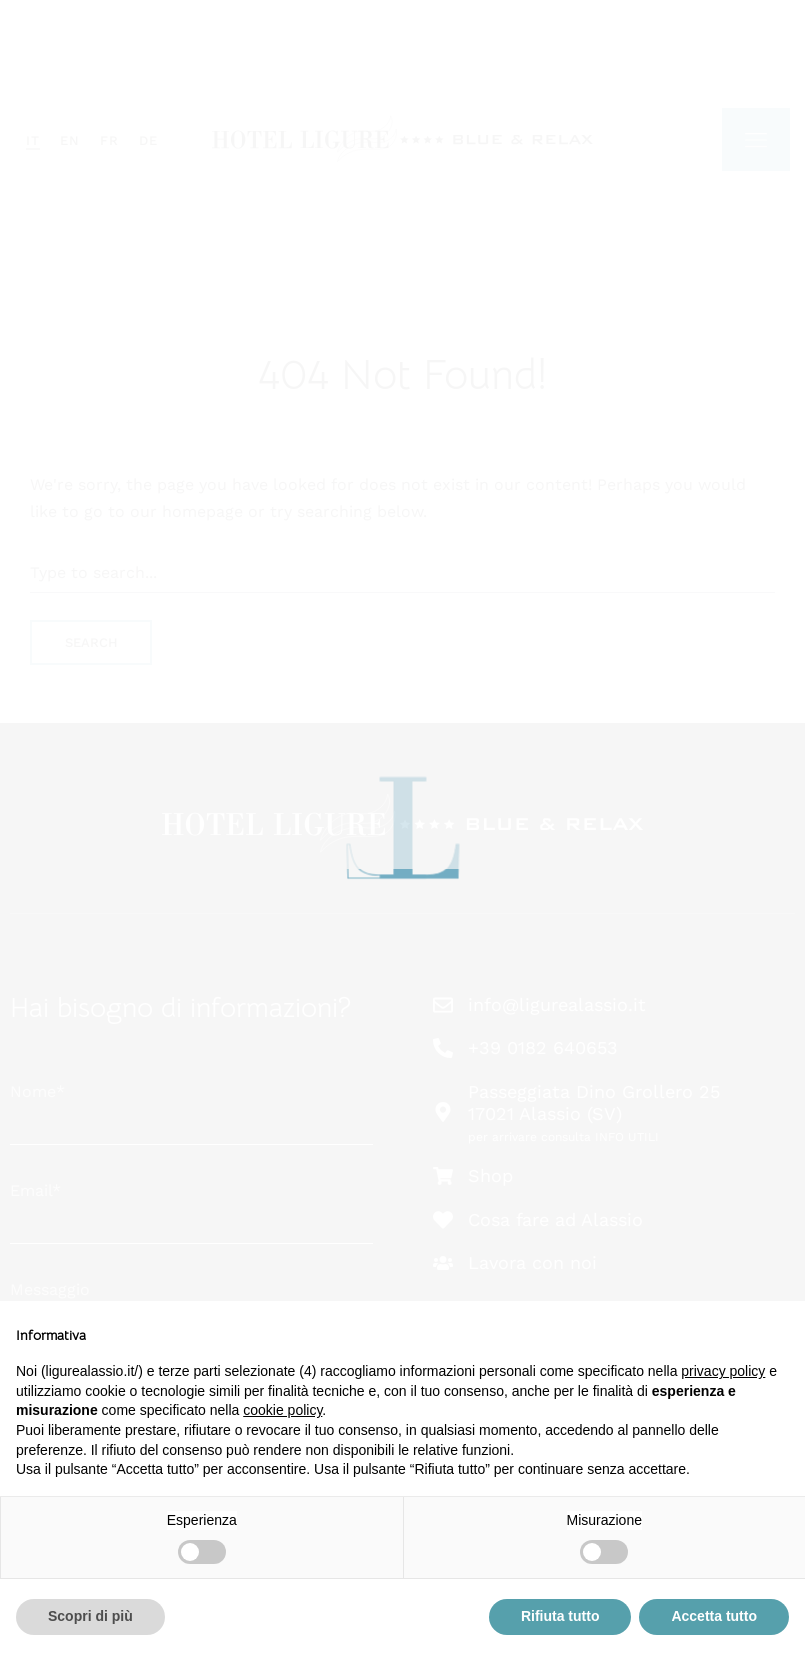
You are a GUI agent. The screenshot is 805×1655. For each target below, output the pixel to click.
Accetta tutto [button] (714, 1616)
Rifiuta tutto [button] (560, 1616)
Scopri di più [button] (90, 1616)
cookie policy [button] (282, 1410)
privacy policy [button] (723, 1371)
